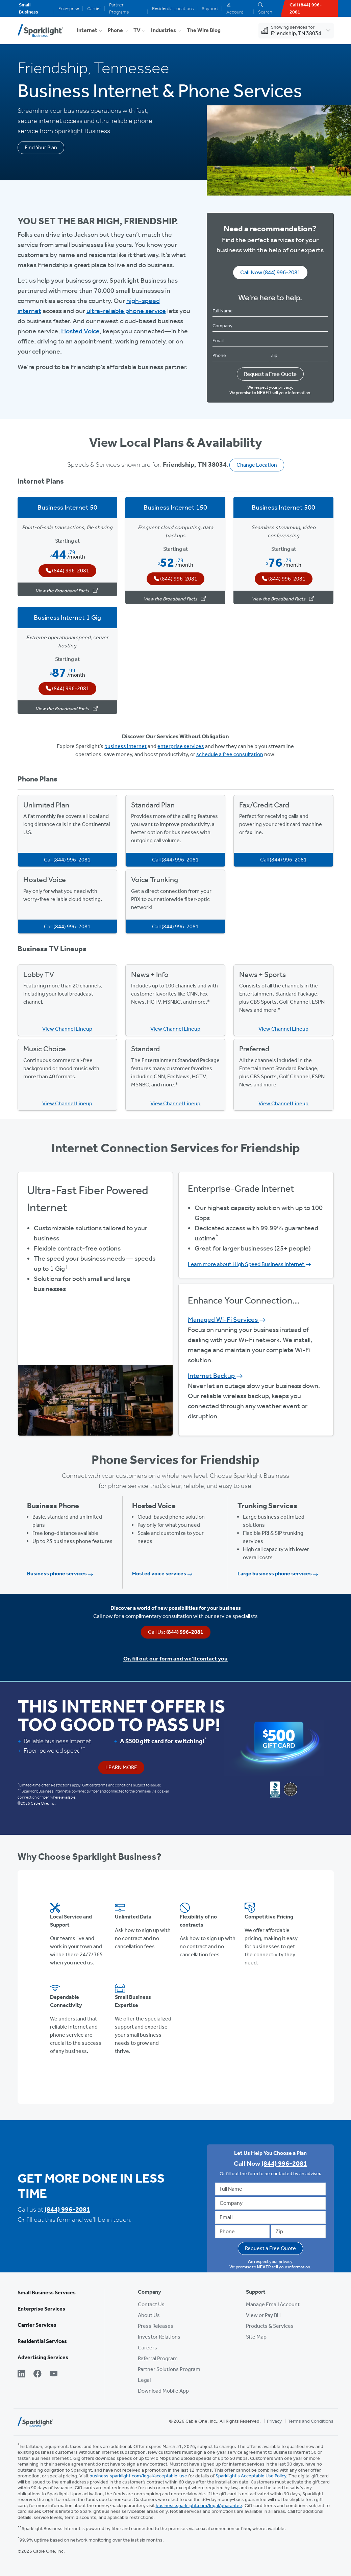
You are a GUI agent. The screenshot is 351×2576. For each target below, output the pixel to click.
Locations (184, 8)
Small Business (28, 8)
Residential (163, 8)
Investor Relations (159, 2337)
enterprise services (180, 746)
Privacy (274, 2421)
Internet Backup (215, 1375)
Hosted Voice (80, 331)
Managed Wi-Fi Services (227, 1319)
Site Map (256, 2337)
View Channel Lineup (67, 1029)
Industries (163, 30)
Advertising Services (43, 2357)
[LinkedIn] (22, 2374)
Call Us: (175, 1632)
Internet (87, 30)
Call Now (270, 272)
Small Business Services (47, 2292)
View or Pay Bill (263, 2315)
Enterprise (68, 8)
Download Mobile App (163, 2391)
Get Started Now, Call (95, 1351)
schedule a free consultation (229, 754)
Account (234, 8)
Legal (144, 2380)
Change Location (256, 465)
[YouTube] (54, 2374)
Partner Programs (119, 8)
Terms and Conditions (310, 2421)
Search (265, 8)
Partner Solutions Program (169, 2369)
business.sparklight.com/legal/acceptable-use (138, 2476)
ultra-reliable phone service (126, 311)
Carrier (94, 8)
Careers (147, 2347)
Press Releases (155, 2326)
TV (137, 30)
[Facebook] (37, 2374)
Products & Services (270, 2326)
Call (67, 859)
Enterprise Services (41, 2308)
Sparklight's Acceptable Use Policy (251, 2476)
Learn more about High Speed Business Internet (249, 1264)
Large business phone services (277, 1573)
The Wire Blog (204, 30)
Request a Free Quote (270, 373)
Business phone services (60, 1573)
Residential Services (42, 2341)
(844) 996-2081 (67, 2209)
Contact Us (151, 2304)
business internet (125, 746)
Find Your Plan (41, 147)
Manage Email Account (273, 2304)
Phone (115, 30)
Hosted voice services (162, 1573)
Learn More (121, 1767)
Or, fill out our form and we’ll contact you (175, 1658)
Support (210, 8)
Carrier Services (37, 2325)
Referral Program (158, 2358)
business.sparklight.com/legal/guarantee (199, 2505)
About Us (149, 2315)
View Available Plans (95, 1332)
